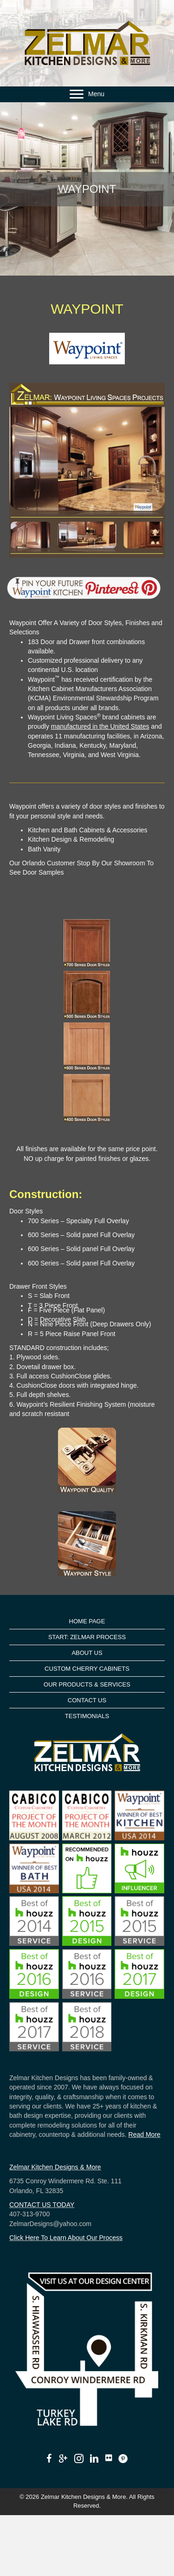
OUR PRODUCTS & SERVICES (87, 1684)
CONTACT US (87, 1700)
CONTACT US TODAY (41, 2204)
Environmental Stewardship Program (106, 698)
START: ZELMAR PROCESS (87, 1637)
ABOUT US (86, 1652)
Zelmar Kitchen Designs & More (55, 2167)
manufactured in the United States (100, 726)
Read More (145, 2134)
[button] (77, 94)
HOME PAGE (87, 1621)
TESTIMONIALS (87, 1716)
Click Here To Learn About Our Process (65, 2237)
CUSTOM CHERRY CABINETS (87, 1668)
